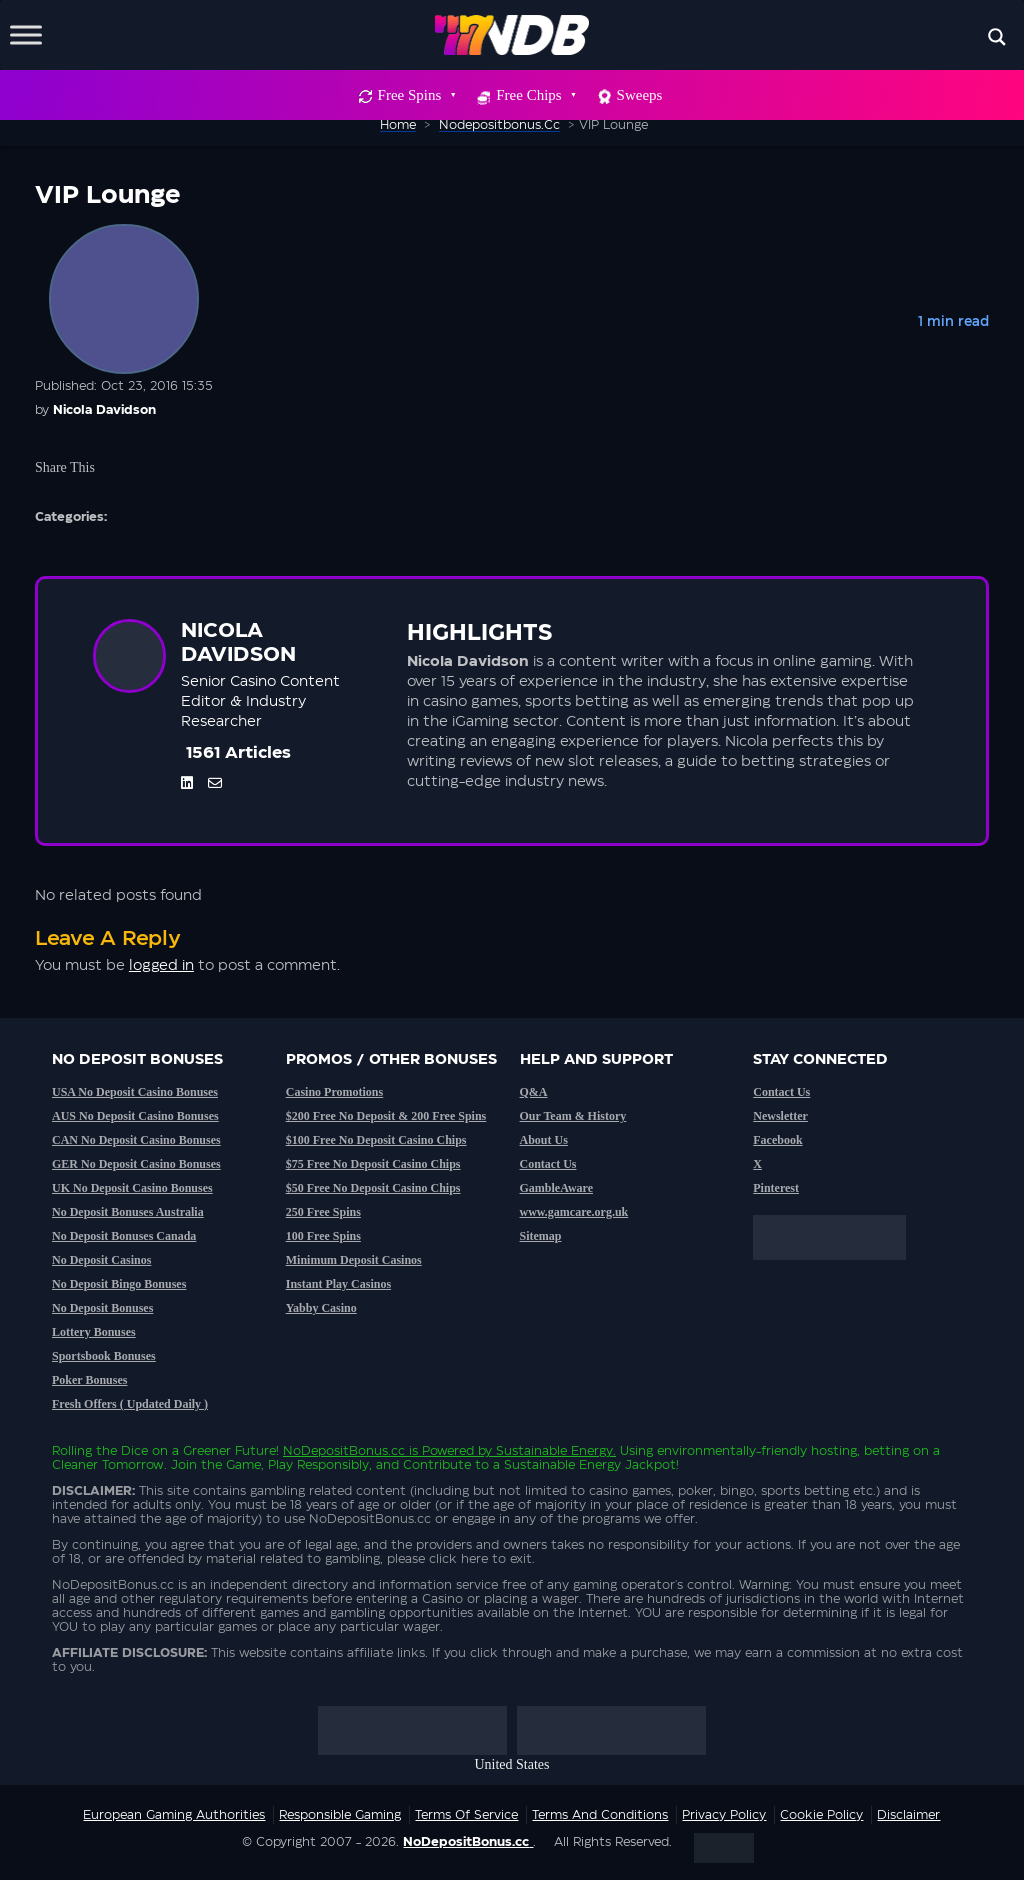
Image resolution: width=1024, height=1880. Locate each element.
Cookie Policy (821, 1815)
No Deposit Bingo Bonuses (119, 1284)
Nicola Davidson (104, 410)
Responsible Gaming (340, 1815)
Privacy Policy (724, 1815)
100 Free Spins (323, 1236)
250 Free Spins (323, 1212)
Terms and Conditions (600, 1815)
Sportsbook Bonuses (104, 1356)
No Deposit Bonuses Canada (124, 1236)
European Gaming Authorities (174, 1815)
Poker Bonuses (89, 1380)
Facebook (777, 1140)
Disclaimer (908, 1815)
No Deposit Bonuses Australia (128, 1212)
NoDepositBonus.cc (344, 1451)
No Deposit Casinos (101, 1260)
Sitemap (541, 1236)
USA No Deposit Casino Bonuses (135, 1092)
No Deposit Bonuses (102, 1308)
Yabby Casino (321, 1308)
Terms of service (466, 1815)
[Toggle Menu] (26, 34)
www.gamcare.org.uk (574, 1212)
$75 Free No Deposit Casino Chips (373, 1164)
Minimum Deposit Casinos (354, 1260)
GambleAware (557, 1188)
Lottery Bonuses (94, 1332)
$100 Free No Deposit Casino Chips (376, 1140)
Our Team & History (573, 1116)
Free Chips (535, 95)
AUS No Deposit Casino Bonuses (135, 1116)
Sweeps (640, 95)
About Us (544, 1140)
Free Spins (416, 95)
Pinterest (776, 1188)
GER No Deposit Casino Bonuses (136, 1164)
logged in (161, 966)
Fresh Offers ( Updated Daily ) (130, 1404)
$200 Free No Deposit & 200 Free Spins (386, 1116)
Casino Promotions (334, 1092)
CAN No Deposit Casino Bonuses (136, 1140)
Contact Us (548, 1164)
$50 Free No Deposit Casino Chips (373, 1188)
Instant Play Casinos (338, 1284)
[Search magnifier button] (997, 37)
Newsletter (780, 1116)
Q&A (534, 1092)
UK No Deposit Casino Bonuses (132, 1188)
